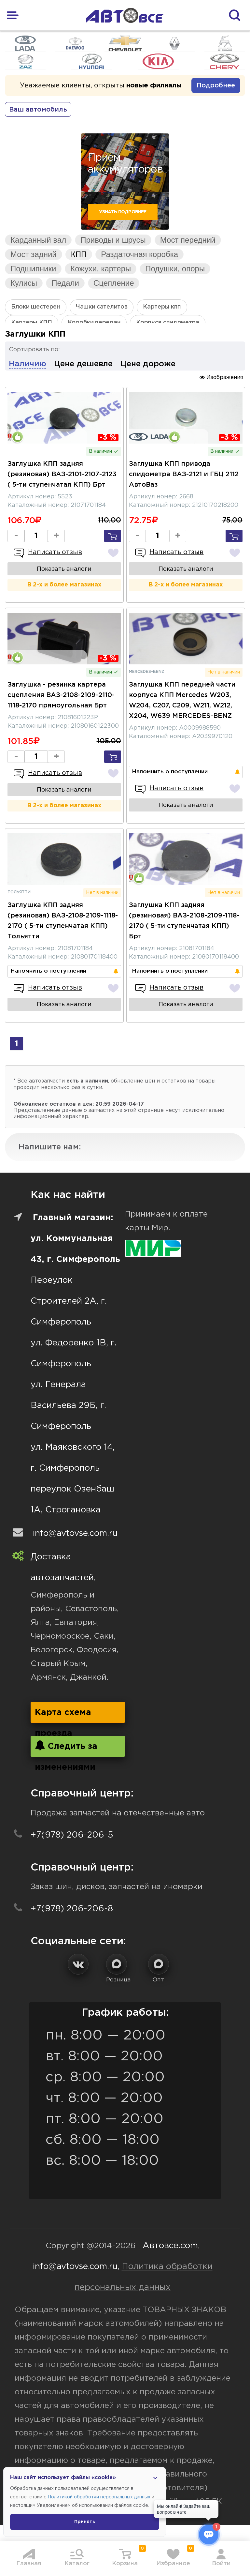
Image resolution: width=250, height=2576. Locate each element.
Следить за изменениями (66, 1748)
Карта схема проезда (63, 1716)
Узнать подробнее (122, 212)
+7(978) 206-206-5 (72, 1835)
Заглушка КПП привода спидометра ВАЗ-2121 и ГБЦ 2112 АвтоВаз (184, 474)
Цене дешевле (83, 364)
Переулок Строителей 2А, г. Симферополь (69, 1301)
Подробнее (216, 85)
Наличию (27, 364)
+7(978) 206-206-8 (72, 1909)
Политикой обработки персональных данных (99, 2497)
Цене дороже (147, 364)
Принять (84, 2522)
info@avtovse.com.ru (75, 1533)
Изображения (221, 377)
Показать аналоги (64, 569)
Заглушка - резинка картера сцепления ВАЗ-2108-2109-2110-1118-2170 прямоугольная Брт (61, 695)
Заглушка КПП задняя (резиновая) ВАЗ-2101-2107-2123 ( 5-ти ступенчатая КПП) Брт (62, 474)
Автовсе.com (170, 2246)
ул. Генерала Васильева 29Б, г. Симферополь (68, 1405)
